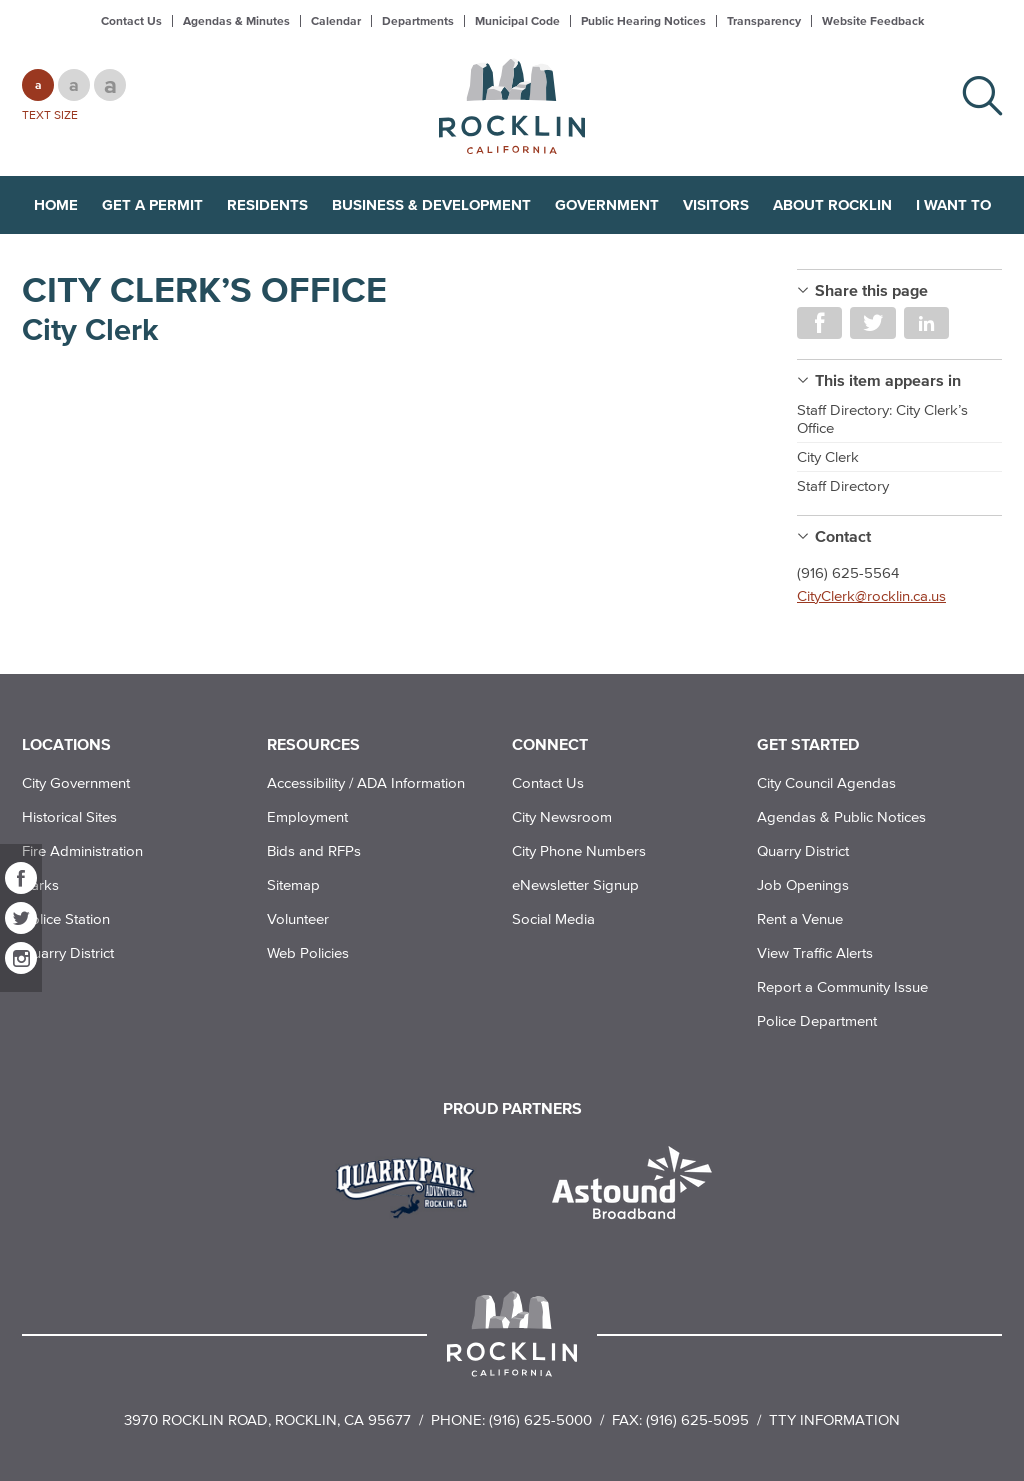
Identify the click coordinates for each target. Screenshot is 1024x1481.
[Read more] (412, 1185)
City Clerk (828, 456)
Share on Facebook (819, 323)
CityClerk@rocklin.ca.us (871, 595)
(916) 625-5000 (540, 1419)
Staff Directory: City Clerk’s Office (882, 418)
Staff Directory (843, 485)
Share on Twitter (872, 323)
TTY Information (834, 1419)
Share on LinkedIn (926, 323)
